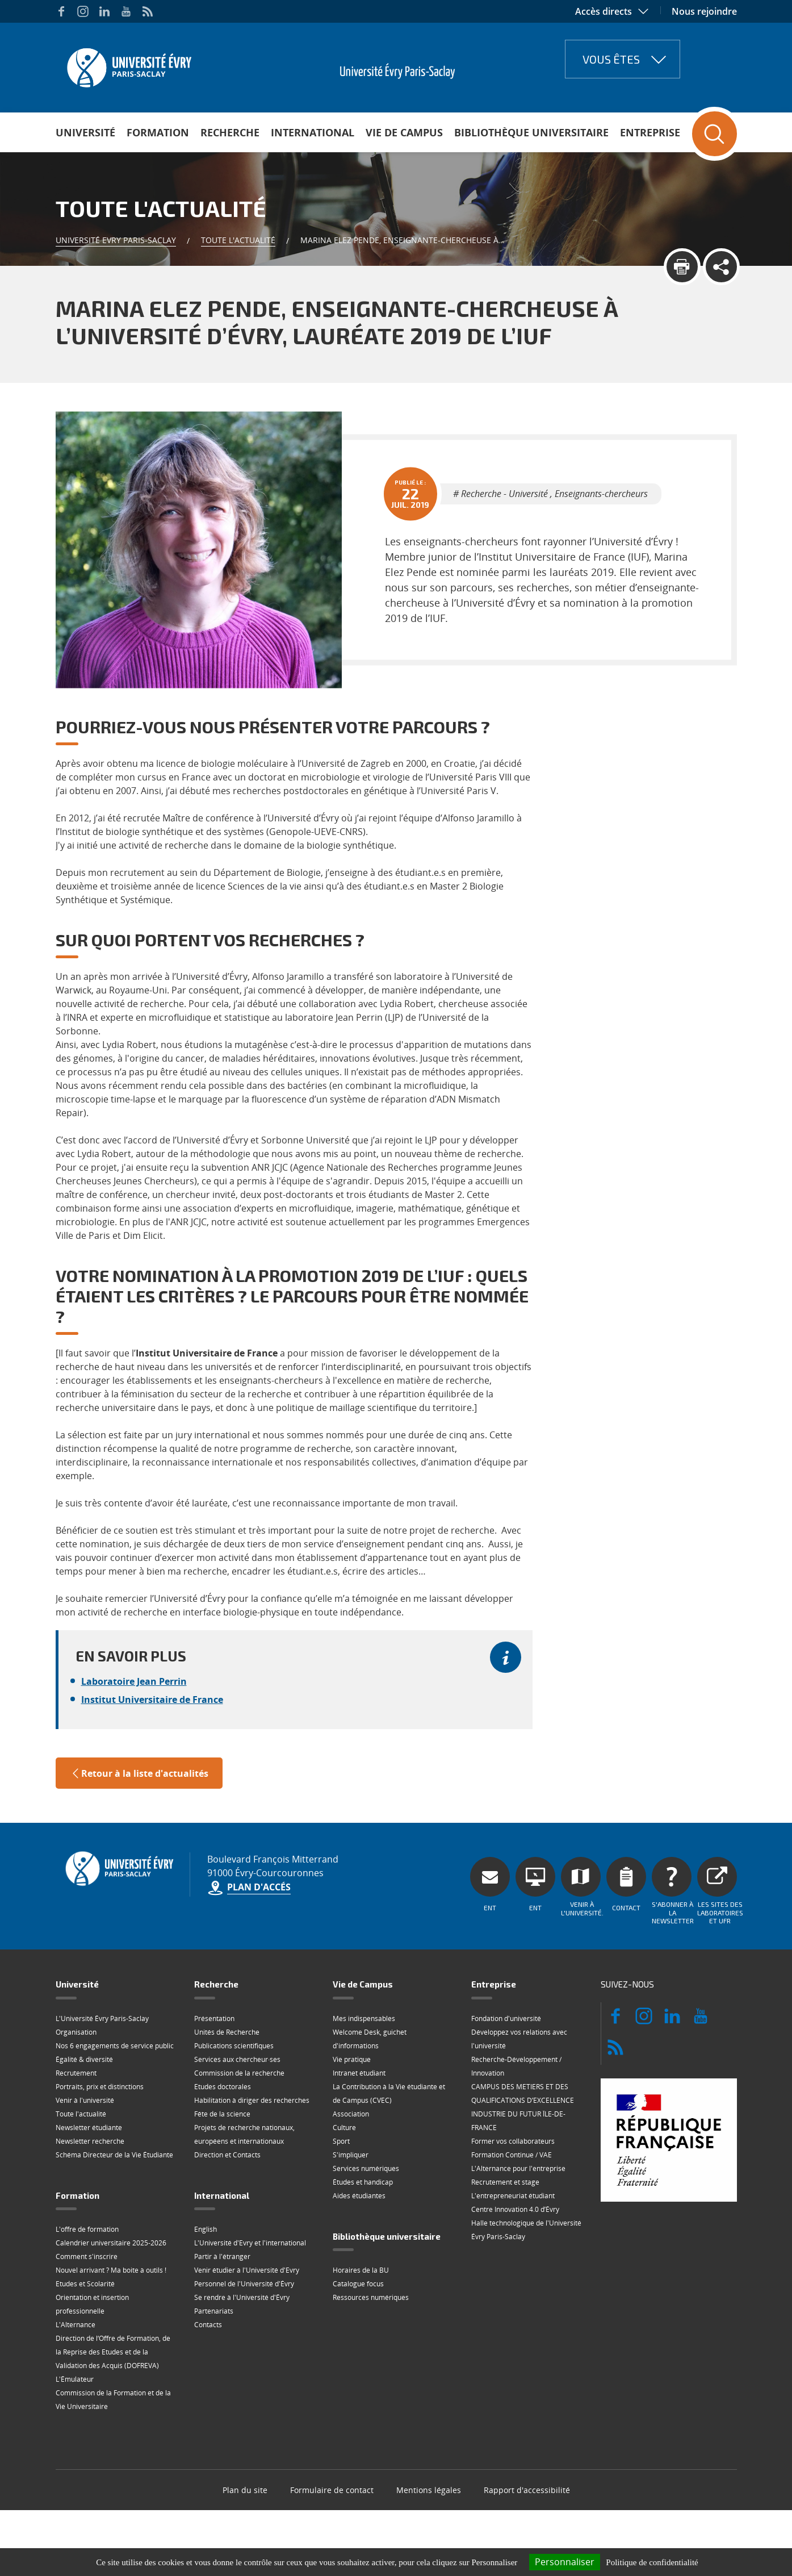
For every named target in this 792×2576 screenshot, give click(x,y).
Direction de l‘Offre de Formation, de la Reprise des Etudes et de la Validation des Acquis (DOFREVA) (113, 2351)
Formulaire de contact (332, 2490)
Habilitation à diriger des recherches (251, 2100)
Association (351, 2114)
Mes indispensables (364, 2018)
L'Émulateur (75, 2379)
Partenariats (213, 2311)
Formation (158, 132)
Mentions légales (428, 2490)
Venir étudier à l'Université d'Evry (246, 2270)
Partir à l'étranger (222, 2256)
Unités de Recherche (226, 2032)
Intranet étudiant (359, 2073)
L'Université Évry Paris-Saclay (102, 2018)
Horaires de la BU (361, 2270)
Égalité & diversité (84, 2059)
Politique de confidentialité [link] (652, 2562)
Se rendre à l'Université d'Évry (242, 2297)
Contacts (208, 2324)
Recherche (229, 132)
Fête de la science (222, 2114)
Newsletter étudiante (89, 2127)
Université (85, 132)
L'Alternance (75, 2324)
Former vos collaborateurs (513, 2141)
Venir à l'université (85, 2100)
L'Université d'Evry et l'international (250, 2243)
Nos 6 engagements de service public (115, 2046)
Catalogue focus (358, 2284)
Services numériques (366, 2168)
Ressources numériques (371, 2297)
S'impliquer (350, 2155)
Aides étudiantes (359, 2196)
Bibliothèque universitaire (531, 132)
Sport (341, 2141)
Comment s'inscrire (87, 2256)
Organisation (76, 2032)
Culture (344, 2127)
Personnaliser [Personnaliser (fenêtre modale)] (564, 2562)
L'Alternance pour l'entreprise (518, 2168)
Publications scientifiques (234, 2046)
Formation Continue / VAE (511, 2155)
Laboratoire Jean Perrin (134, 1681)
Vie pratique (352, 2059)
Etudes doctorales (222, 2086)
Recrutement (76, 2073)
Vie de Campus (404, 132)
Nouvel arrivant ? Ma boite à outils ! (111, 2270)
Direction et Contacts (227, 2155)
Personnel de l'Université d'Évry (244, 2284)
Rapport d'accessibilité (527, 2490)
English (205, 2229)
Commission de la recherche (239, 2073)
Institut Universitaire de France (152, 1699)
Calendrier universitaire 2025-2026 (111, 2243)
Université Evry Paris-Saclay (116, 240)
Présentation (214, 2018)
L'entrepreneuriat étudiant (513, 2196)
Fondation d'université (506, 2018)
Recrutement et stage (505, 2182)
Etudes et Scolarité (85, 2284)
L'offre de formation (87, 2229)
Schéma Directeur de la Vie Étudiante (114, 2155)
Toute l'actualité (238, 240)
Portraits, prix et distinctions (100, 2086)
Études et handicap (363, 2182)
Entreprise (650, 132)
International (312, 132)
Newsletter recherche (90, 2141)
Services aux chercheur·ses (237, 2059)
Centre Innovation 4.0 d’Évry (515, 2209)
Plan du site (245, 2490)
